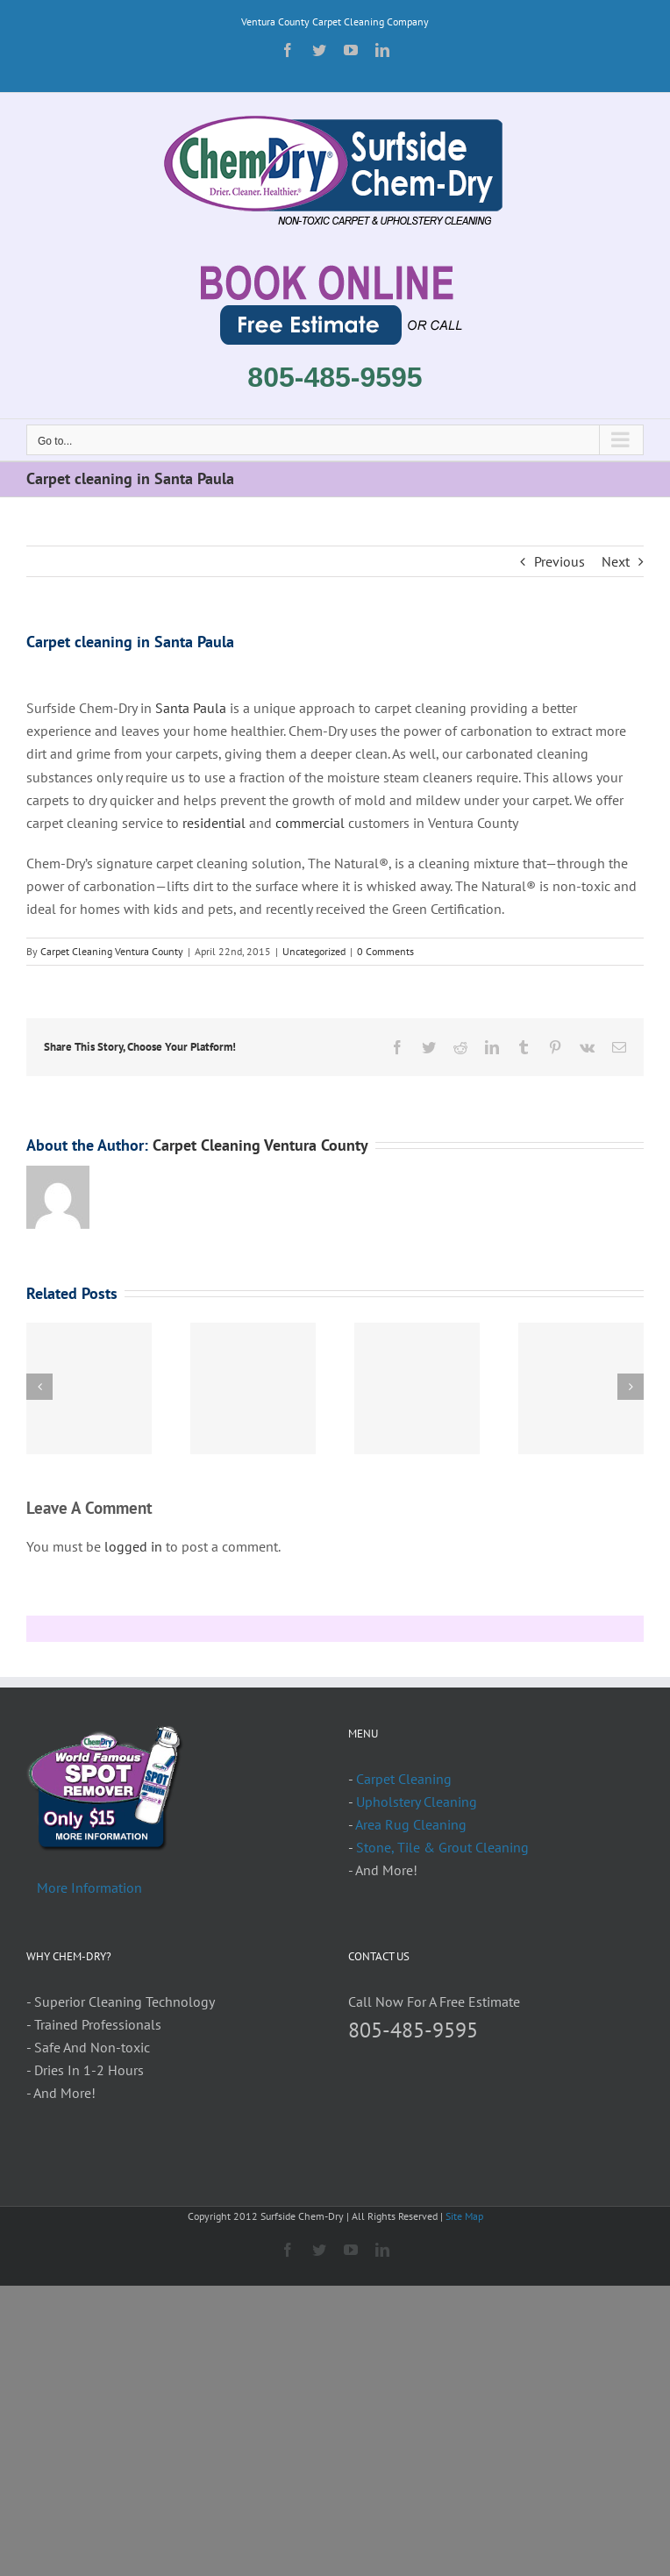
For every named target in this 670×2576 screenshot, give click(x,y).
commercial (310, 822)
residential (214, 822)
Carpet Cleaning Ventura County (111, 951)
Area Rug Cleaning (411, 1824)
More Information (89, 1887)
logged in (133, 1546)
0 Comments (385, 951)
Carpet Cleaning (404, 1779)
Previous (559, 561)
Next (616, 561)
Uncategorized (314, 951)
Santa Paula (192, 708)
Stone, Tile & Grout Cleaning (442, 1847)
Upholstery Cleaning (416, 1801)
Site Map (464, 2216)
